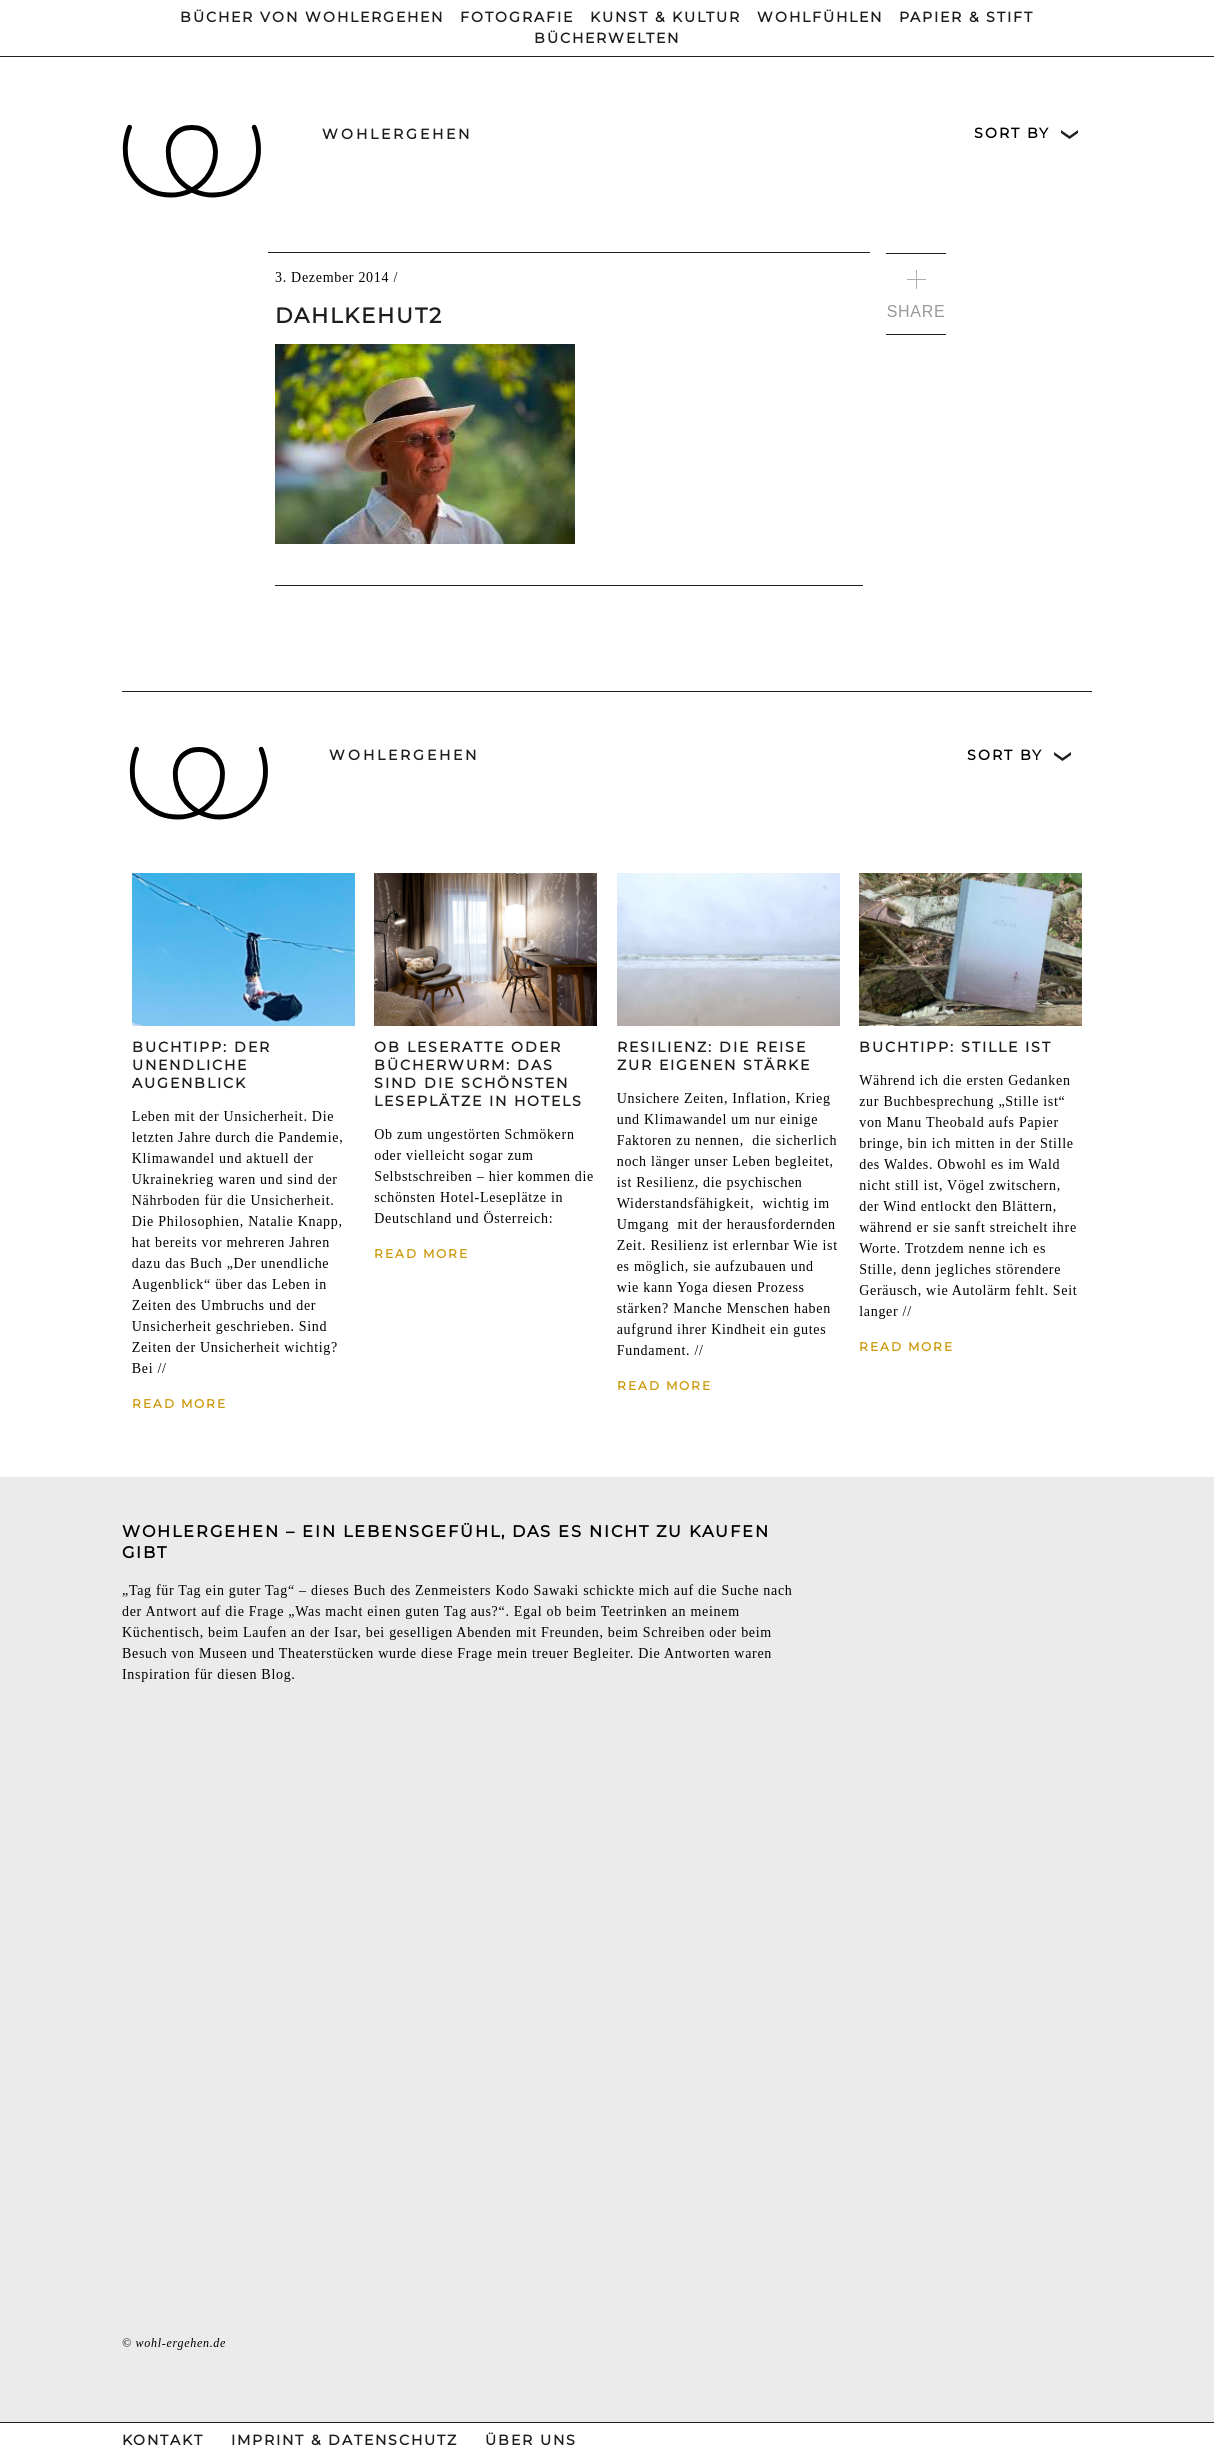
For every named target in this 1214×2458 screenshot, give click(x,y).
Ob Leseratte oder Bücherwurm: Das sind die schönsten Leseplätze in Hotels (478, 1074)
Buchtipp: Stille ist (955, 1047)
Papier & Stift (966, 17)
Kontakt (163, 2440)
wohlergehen (397, 134)
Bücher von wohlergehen (312, 17)
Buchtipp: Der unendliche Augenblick (201, 1065)
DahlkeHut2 (359, 315)
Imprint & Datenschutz (344, 2440)
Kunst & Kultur (665, 17)
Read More (179, 1403)
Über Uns (531, 2440)
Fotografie (517, 17)
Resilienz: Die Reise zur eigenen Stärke (714, 1056)
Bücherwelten (607, 38)
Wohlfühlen (820, 17)
